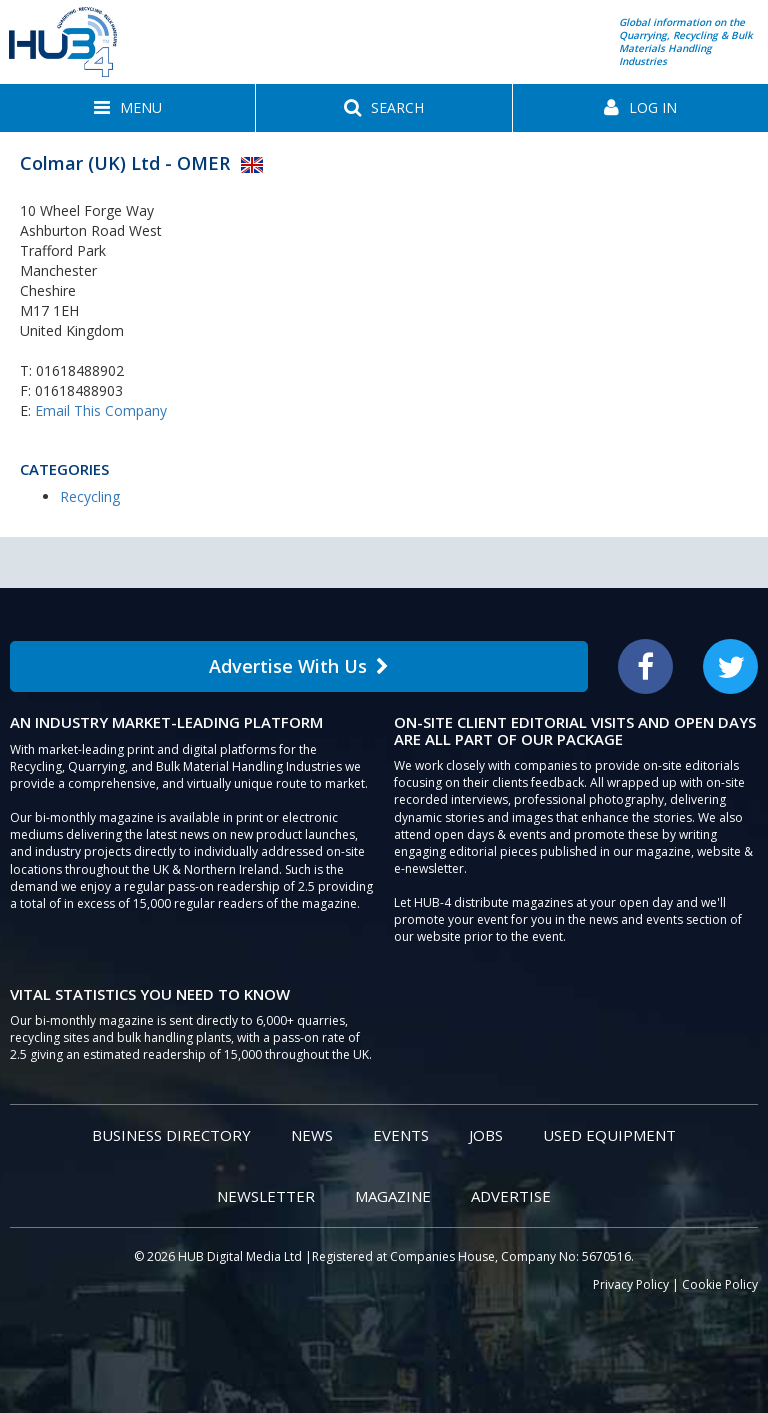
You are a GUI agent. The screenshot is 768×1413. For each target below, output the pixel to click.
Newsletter (266, 1196)
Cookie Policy (720, 1284)
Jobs (486, 1135)
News (312, 1135)
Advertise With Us (299, 666)
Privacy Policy (631, 1284)
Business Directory (171, 1135)
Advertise (511, 1196)
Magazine (393, 1196)
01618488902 (80, 370)
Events (401, 1135)
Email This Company (101, 410)
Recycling (90, 496)
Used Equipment (609, 1135)
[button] (127, 108)
